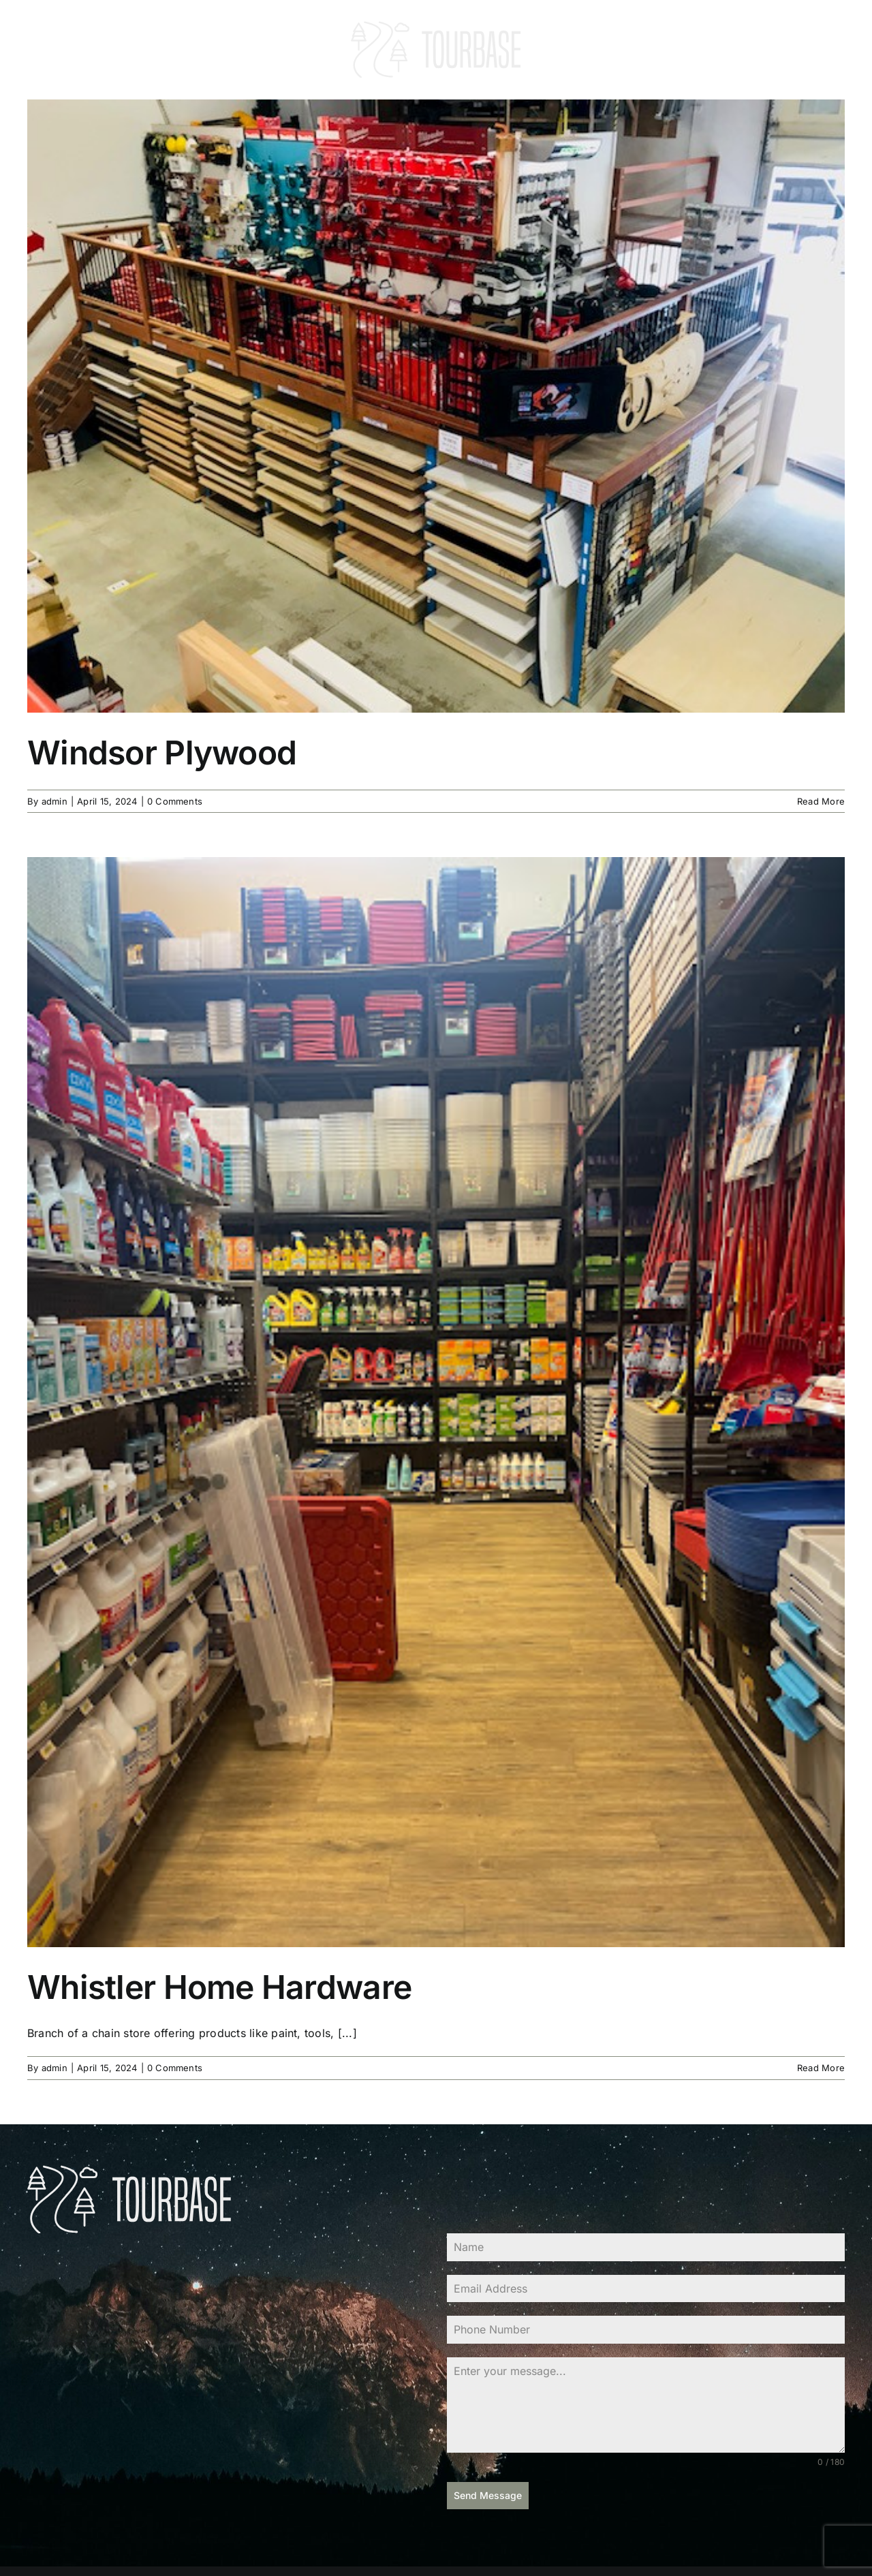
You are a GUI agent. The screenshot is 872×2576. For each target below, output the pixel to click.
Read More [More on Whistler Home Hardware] (821, 2067)
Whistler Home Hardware (219, 1987)
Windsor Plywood (161, 752)
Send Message (488, 2495)
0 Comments (174, 801)
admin (54, 801)
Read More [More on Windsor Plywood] (821, 801)
